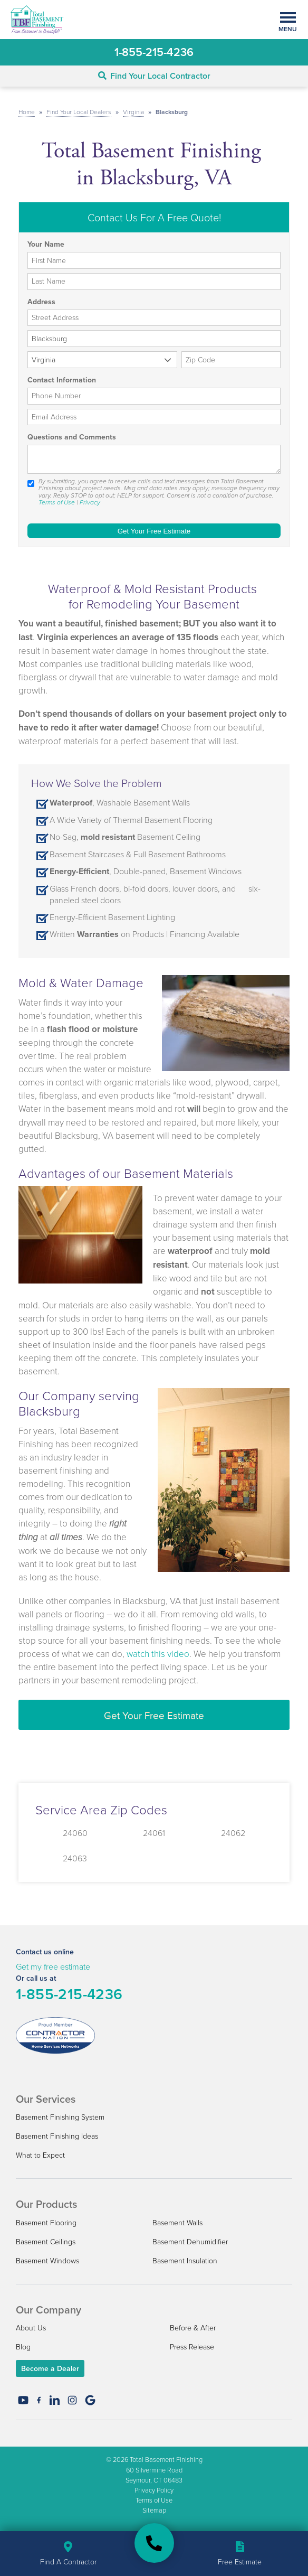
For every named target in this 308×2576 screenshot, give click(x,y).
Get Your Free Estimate (154, 1715)
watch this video (158, 1653)
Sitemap (154, 2510)
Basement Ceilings (45, 2241)
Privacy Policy (154, 2490)
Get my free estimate (53, 1966)
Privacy (90, 502)
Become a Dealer (50, 2368)
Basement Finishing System (60, 2117)
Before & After (193, 2327)
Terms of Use (56, 502)
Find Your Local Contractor (154, 76)
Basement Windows (47, 2260)
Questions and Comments (71, 437)
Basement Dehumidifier (190, 2241)
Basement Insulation (184, 2260)
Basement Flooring (46, 2222)
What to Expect (40, 2155)
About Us (31, 2327)
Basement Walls (177, 2222)
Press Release (192, 2346)
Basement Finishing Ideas (57, 2136)
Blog (23, 2346)
